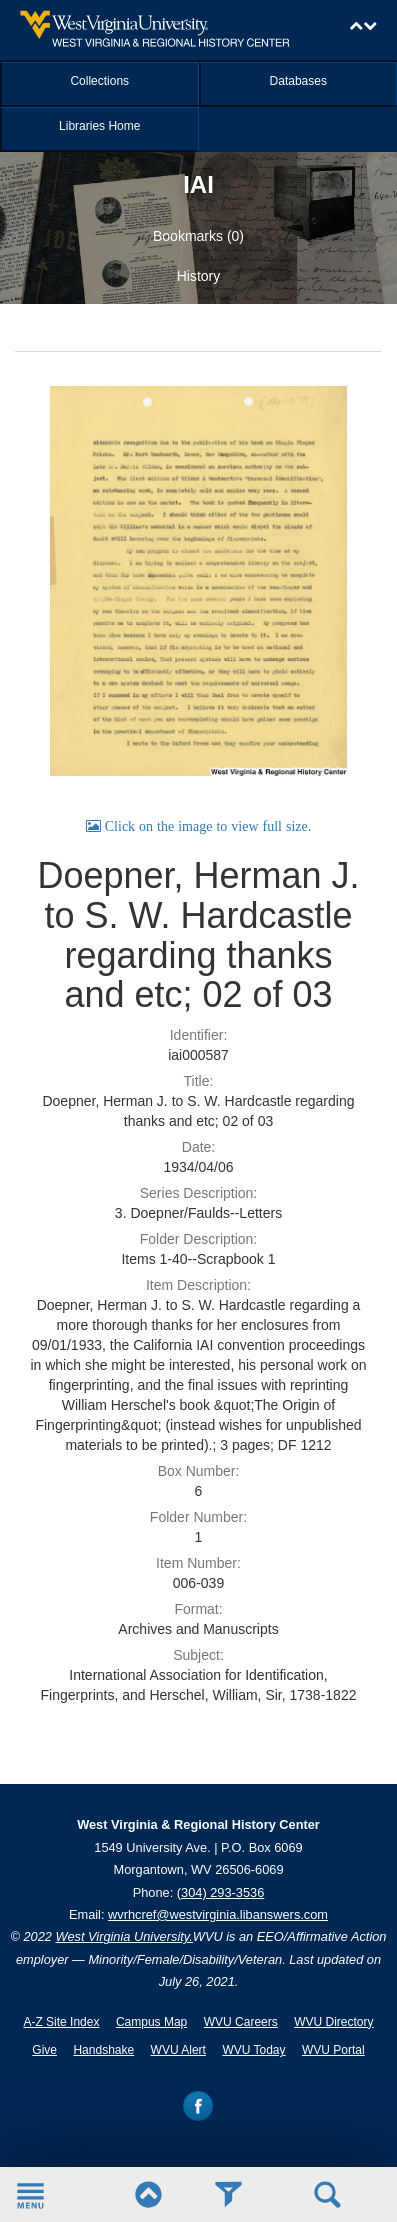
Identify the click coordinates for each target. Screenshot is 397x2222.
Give (44, 2050)
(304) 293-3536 (221, 1892)
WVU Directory (333, 2022)
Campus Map (151, 2022)
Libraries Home (99, 126)
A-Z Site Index (61, 2022)
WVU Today (253, 2050)
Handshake (103, 2050)
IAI (198, 184)
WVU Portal (333, 2050)
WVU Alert (178, 2050)
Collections (99, 81)
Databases (298, 81)
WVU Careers (241, 2022)
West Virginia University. (124, 1936)
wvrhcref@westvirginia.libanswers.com (218, 1914)
